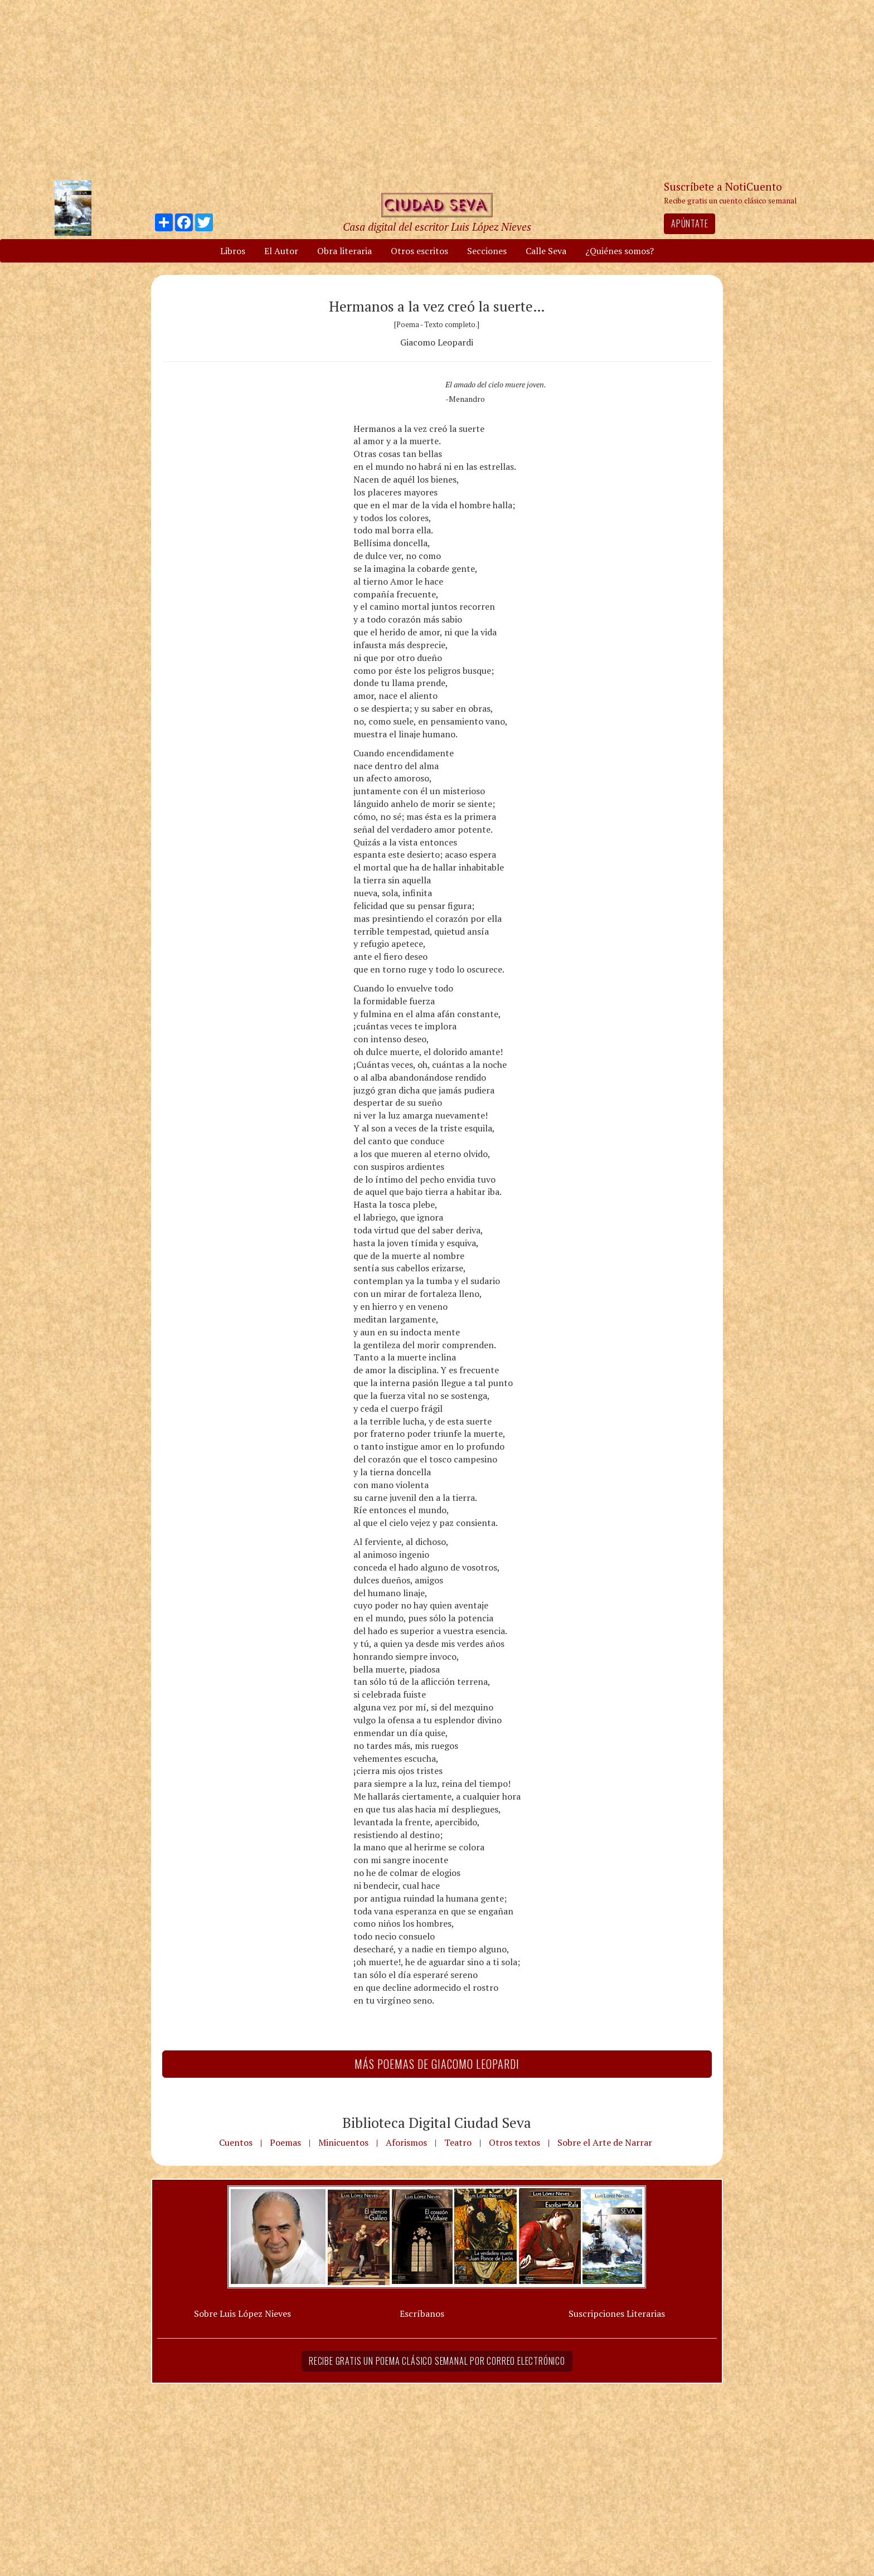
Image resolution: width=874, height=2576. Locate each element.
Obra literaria (344, 251)
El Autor (281, 251)
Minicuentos (343, 2142)
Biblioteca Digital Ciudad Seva (436, 2122)
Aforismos (406, 2142)
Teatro (458, 2142)
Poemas (285, 2142)
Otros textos (514, 2142)
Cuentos (236, 2142)
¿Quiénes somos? (619, 251)
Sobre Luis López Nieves (242, 2313)
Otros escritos (419, 251)
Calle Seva (546, 251)
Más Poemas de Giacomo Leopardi (437, 2063)
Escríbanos (422, 2313)
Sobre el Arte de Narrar (604, 2142)
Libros (232, 251)
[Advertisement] (437, 89)
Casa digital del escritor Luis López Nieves (437, 227)
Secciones (487, 251)
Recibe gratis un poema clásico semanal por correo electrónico (437, 2361)
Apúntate (689, 223)
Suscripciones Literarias (617, 2313)
